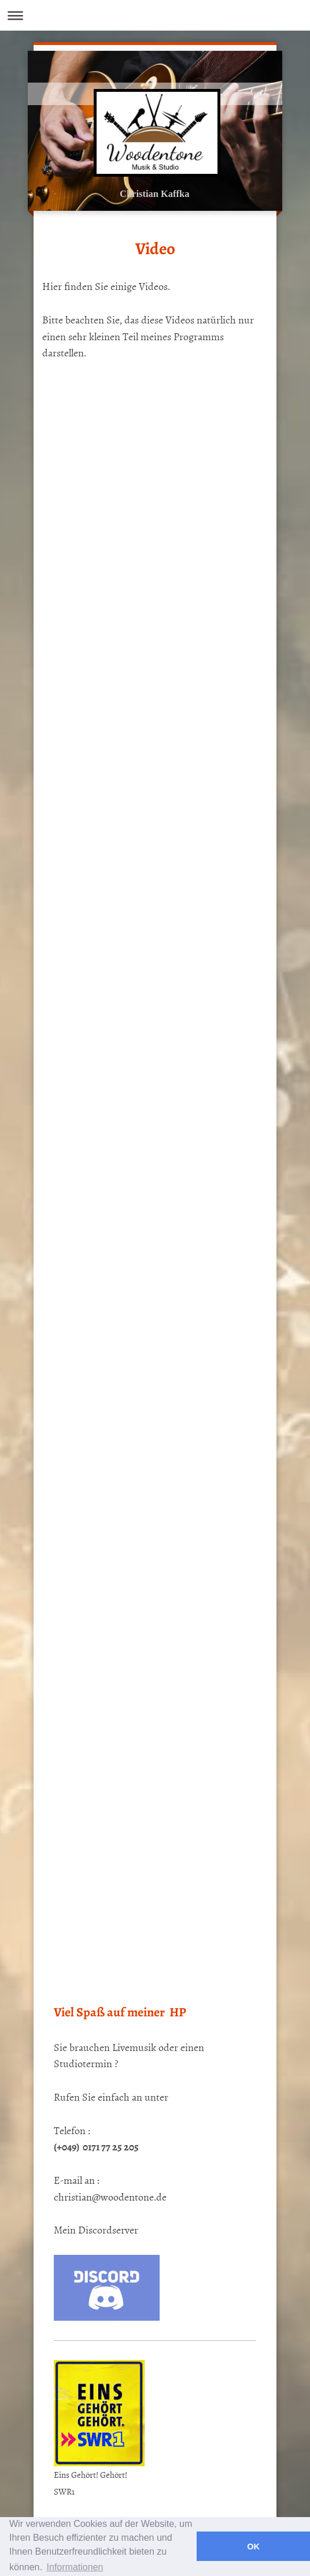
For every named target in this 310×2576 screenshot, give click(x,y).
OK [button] (253, 2546)
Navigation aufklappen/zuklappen (155, 15)
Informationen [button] (75, 2567)
